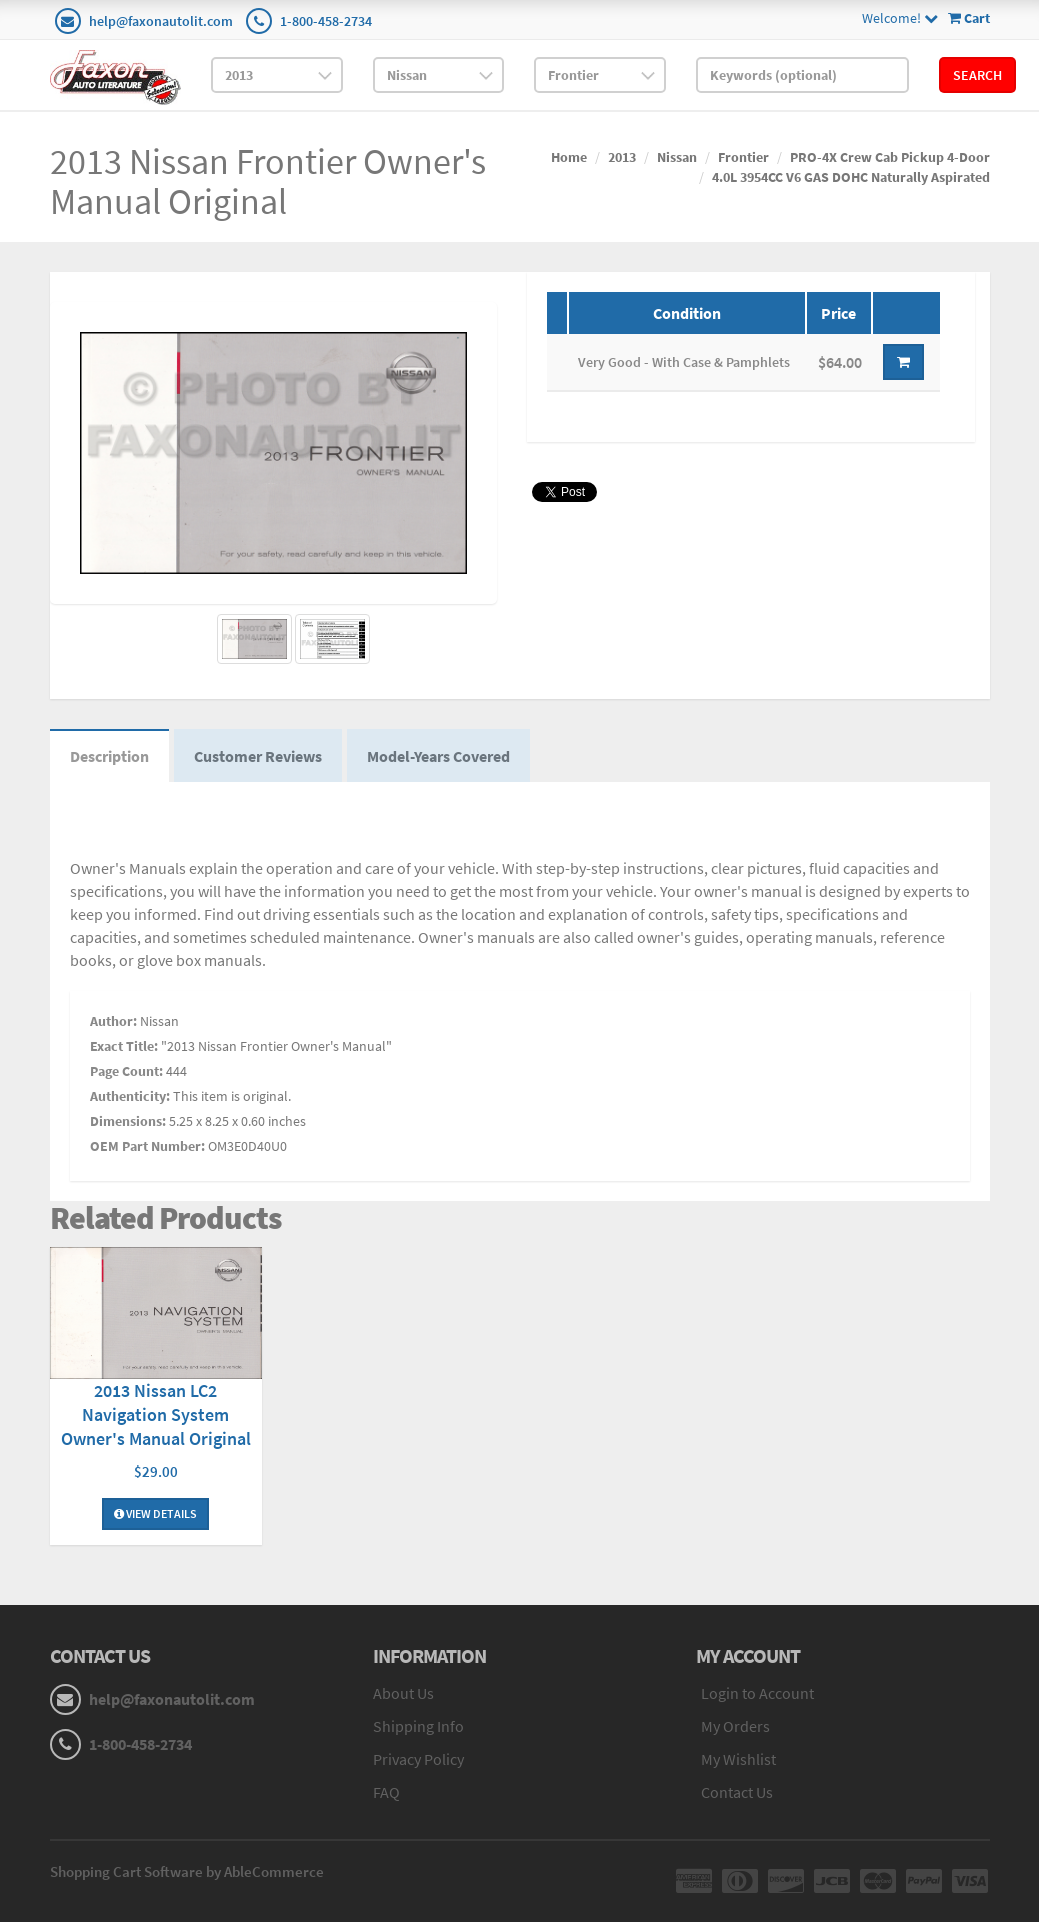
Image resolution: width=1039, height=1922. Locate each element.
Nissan (677, 157)
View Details (155, 1513)
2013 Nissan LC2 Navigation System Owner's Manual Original (156, 1414)
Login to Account (757, 1693)
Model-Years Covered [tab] (438, 756)
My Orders (735, 1726)
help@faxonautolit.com (161, 21)
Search (977, 75)
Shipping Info (418, 1726)
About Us (403, 1693)
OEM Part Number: (147, 1146)
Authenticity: (130, 1096)
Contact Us (737, 1792)
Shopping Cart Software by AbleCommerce (187, 1871)
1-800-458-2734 (326, 21)
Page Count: (126, 1071)
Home (569, 157)
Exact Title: (124, 1046)
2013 (622, 157)
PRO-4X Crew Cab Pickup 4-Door (890, 157)
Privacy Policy (418, 1759)
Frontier (743, 157)
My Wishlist (738, 1759)
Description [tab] (109, 756)
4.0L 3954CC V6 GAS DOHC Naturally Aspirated (851, 177)
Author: (113, 1021)
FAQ (386, 1792)
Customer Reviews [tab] (258, 756)
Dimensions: (128, 1121)
